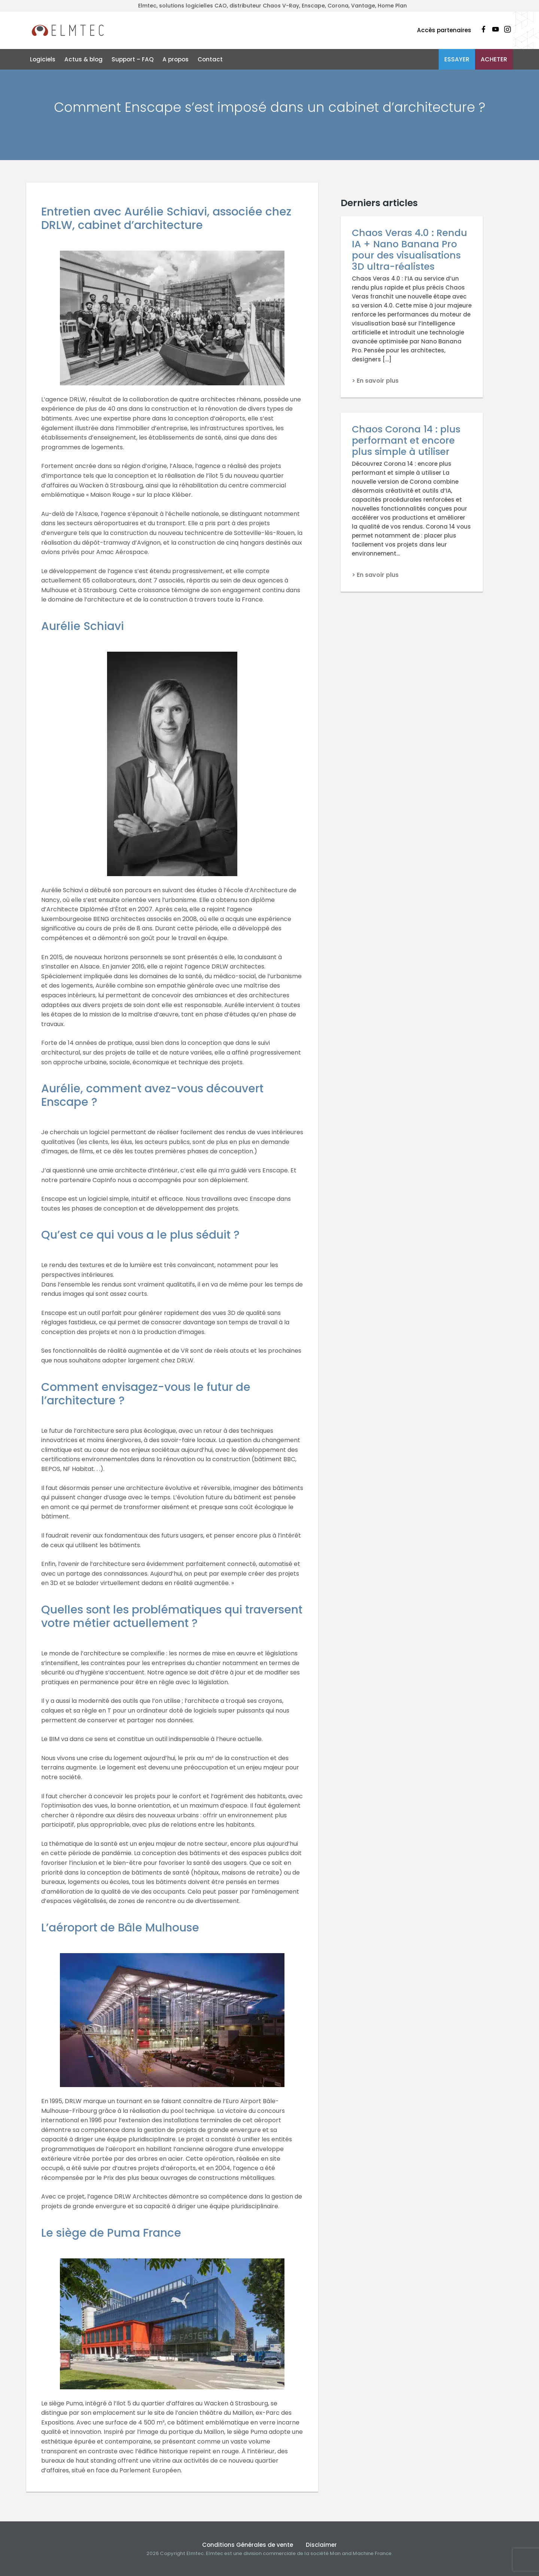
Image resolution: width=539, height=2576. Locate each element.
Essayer (456, 59)
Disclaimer (321, 2545)
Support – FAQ (132, 59)
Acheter (494, 59)
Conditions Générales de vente (247, 2545)
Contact (210, 59)
